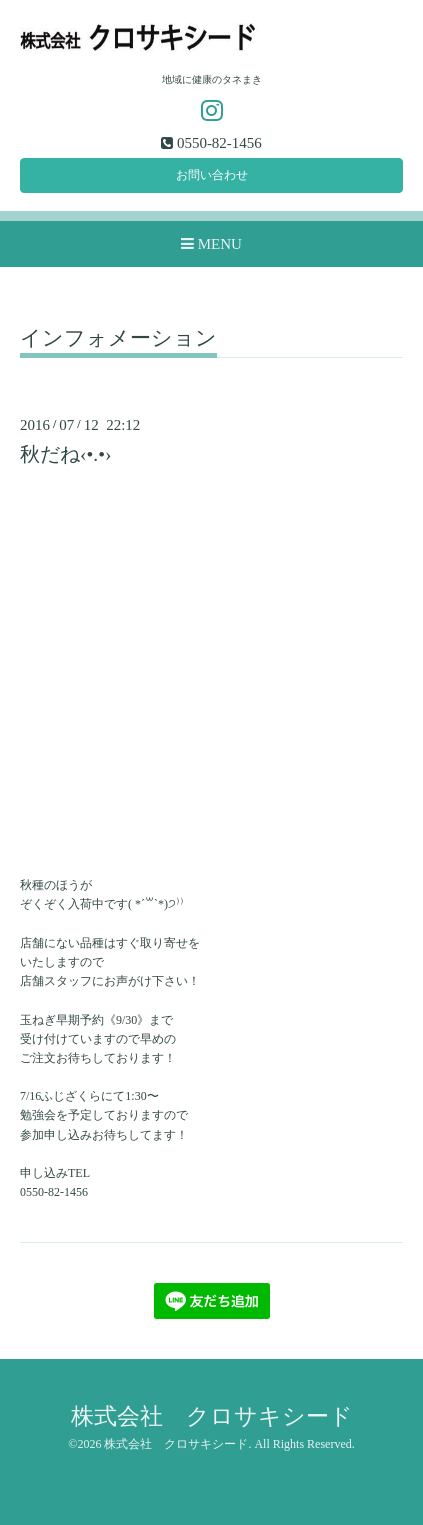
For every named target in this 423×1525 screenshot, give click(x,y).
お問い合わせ (212, 175)
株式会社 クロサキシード (212, 1416)
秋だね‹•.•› (66, 454)
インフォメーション (118, 339)
